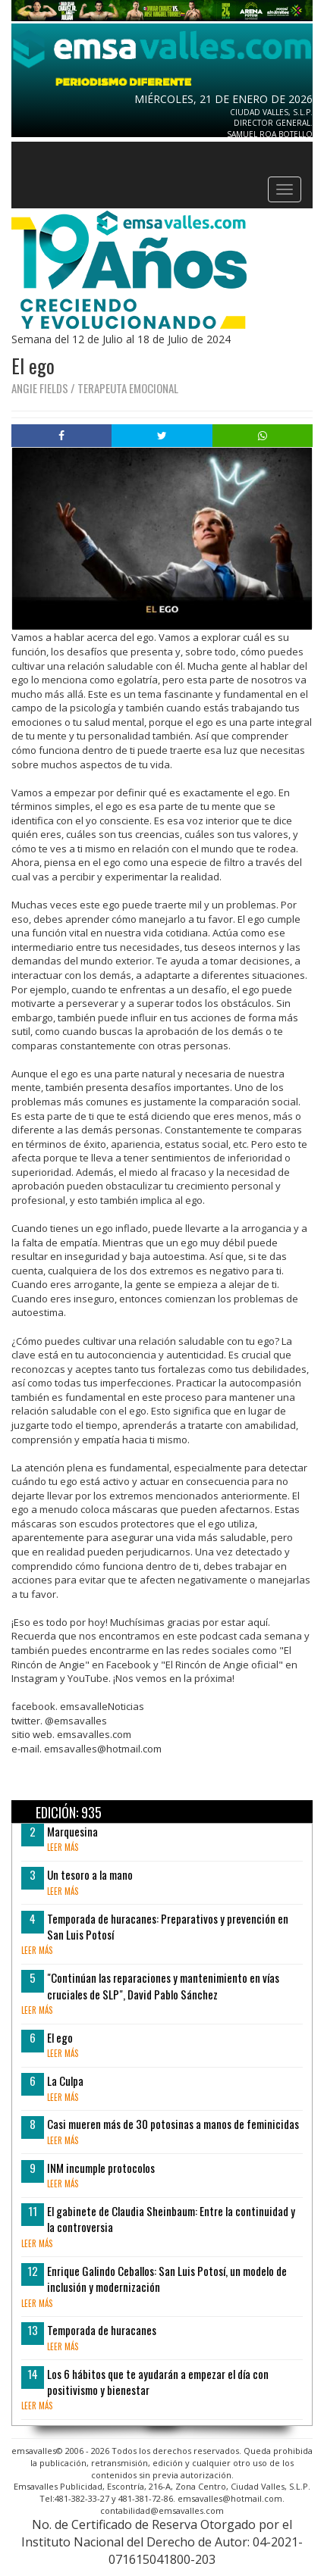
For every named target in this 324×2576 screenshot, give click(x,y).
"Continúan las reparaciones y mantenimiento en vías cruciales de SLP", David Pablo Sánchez (163, 1985)
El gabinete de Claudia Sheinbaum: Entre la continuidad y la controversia (171, 2218)
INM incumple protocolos (101, 2167)
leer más (62, 1847)
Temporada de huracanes (101, 2329)
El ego (60, 2037)
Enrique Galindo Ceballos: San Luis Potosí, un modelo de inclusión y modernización (167, 2278)
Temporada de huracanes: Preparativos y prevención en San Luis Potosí (167, 1926)
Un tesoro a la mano (90, 1874)
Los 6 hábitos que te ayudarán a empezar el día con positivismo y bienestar (158, 2381)
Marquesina (72, 1831)
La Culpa (65, 2080)
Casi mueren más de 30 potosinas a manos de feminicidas (173, 2123)
